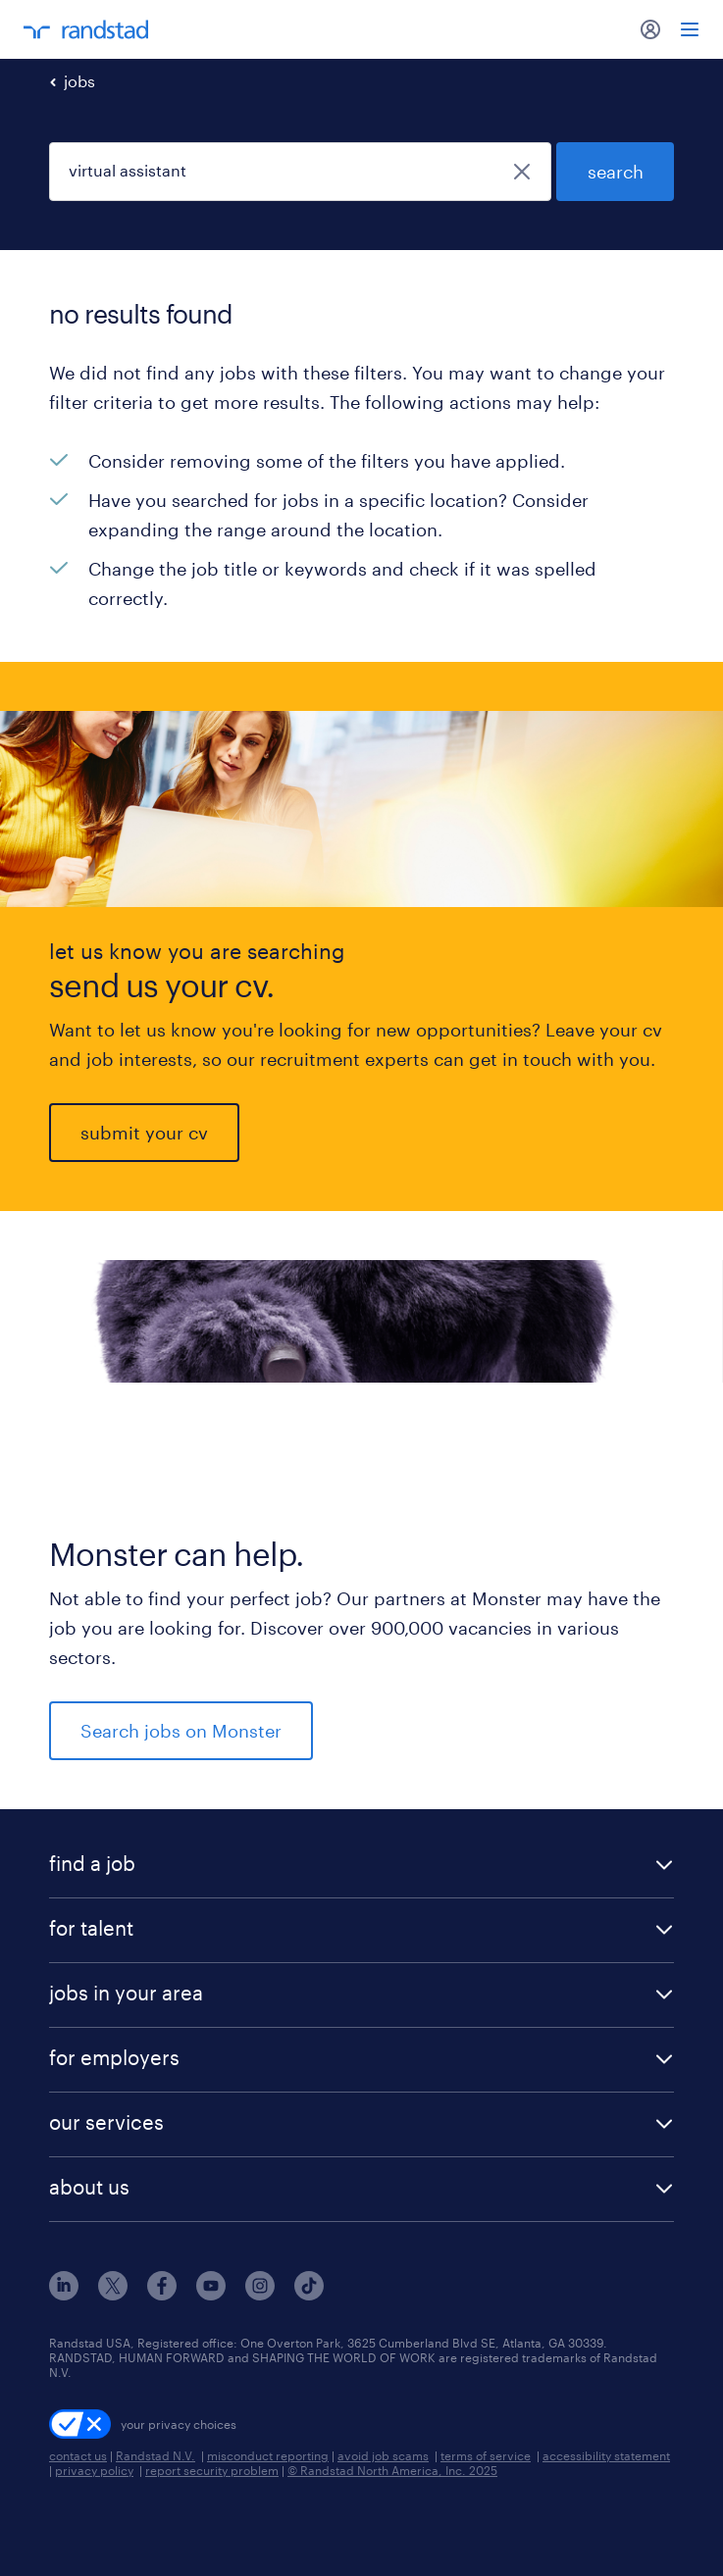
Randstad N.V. (155, 2455)
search (616, 171)
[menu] (689, 29)
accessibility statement (606, 2455)
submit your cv (144, 1132)
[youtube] (211, 2294)
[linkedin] (63, 2294)
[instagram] (260, 2294)
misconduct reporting (268, 2455)
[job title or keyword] (300, 171)
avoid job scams (383, 2455)
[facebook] (162, 2294)
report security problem (212, 2470)
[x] (113, 2294)
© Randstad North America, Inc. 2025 (392, 2470)
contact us (78, 2455)
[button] (361, 1865)
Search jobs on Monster (181, 1731)
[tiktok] (309, 2294)
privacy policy (94, 2470)
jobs (79, 81)
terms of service (485, 2455)
